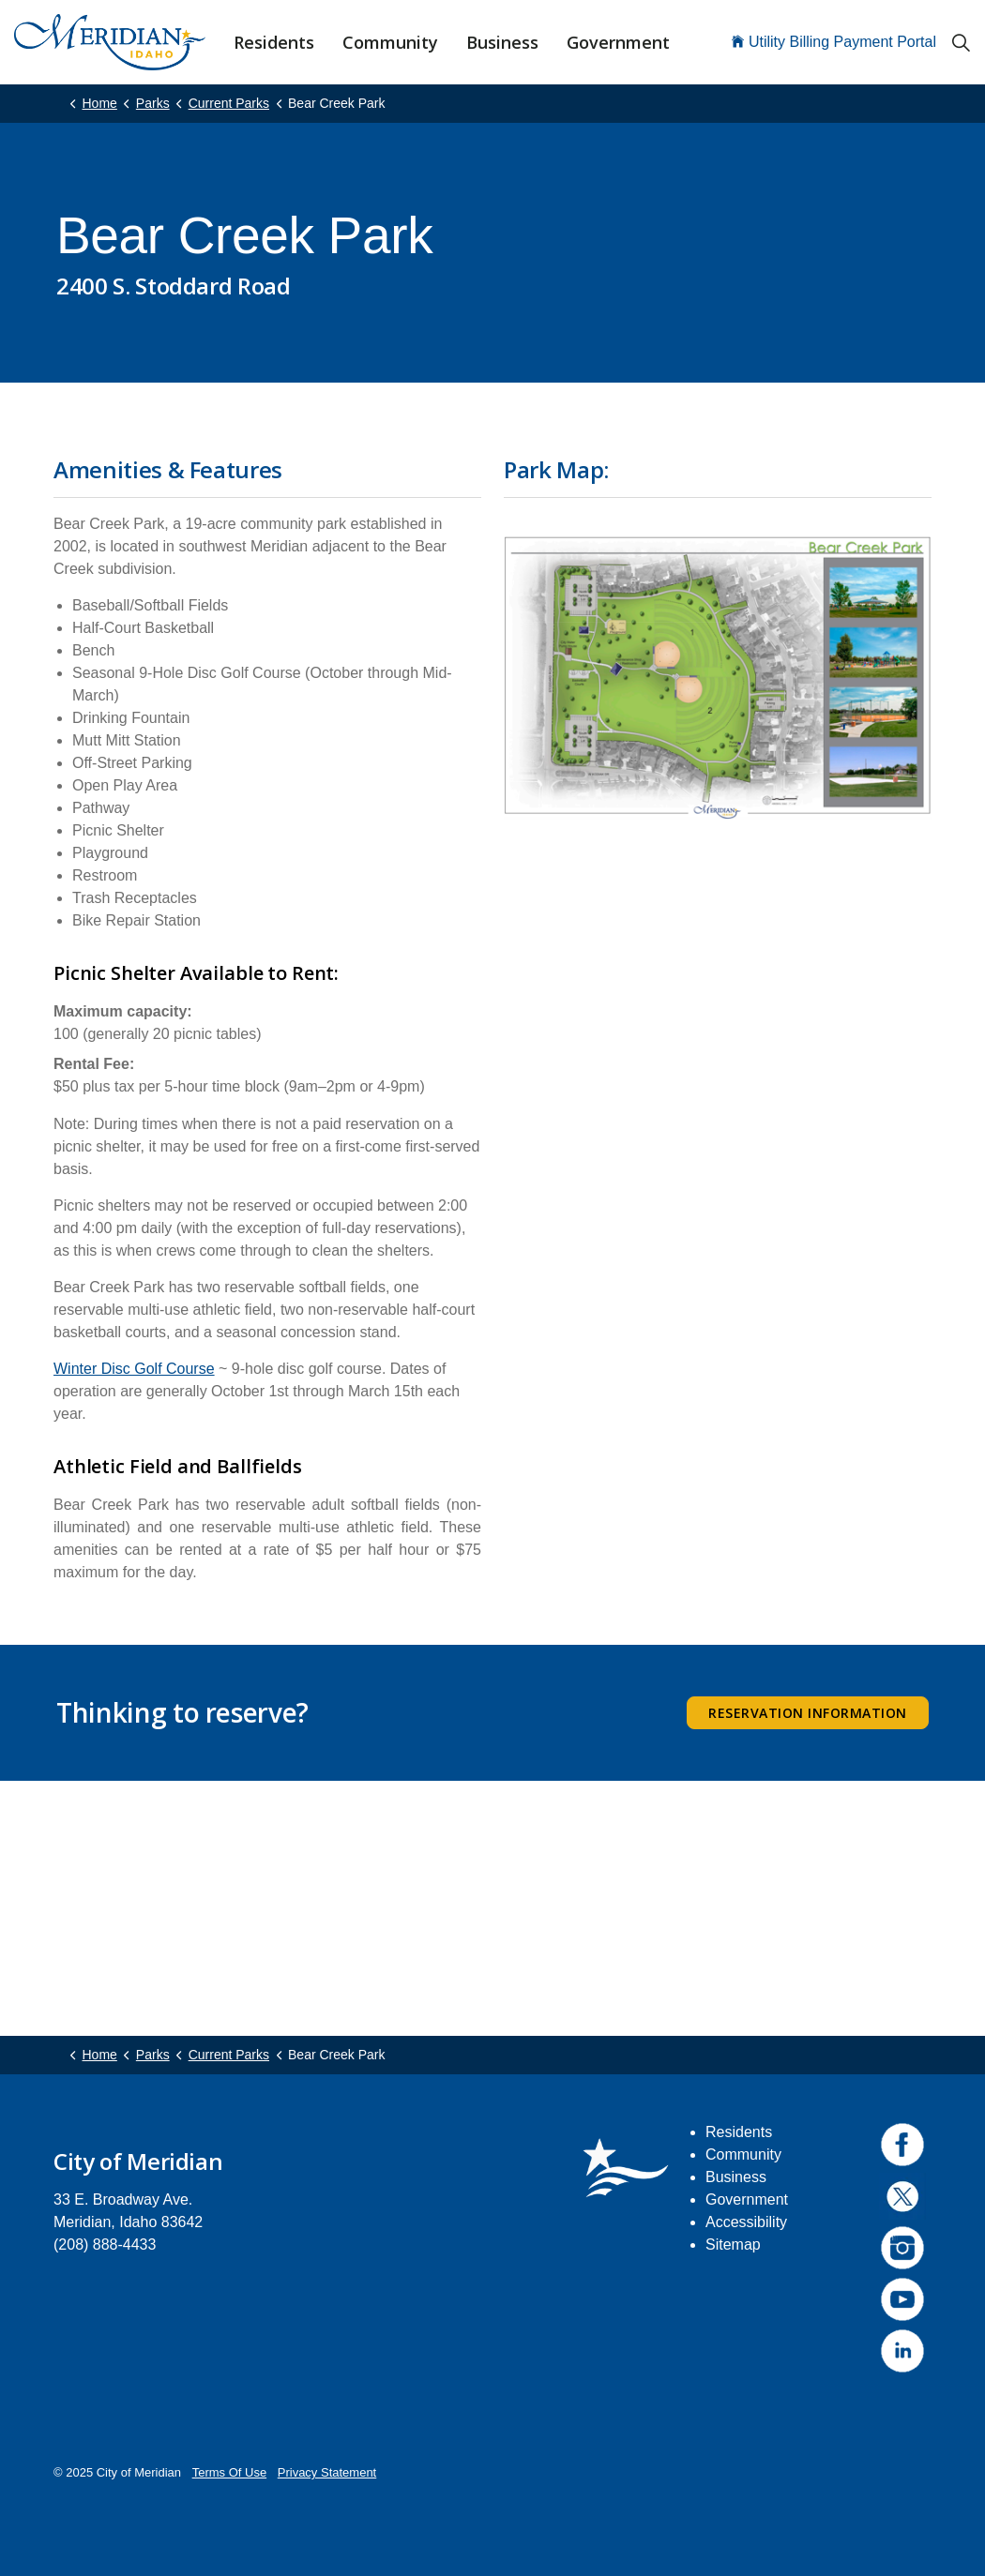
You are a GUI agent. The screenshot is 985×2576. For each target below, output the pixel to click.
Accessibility (746, 2222)
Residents (274, 42)
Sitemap (733, 2244)
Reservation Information (808, 1712)
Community (390, 42)
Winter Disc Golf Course (134, 1369)
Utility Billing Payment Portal (834, 42)
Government (618, 42)
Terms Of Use (229, 2472)
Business (502, 42)
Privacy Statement (327, 2472)
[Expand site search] (960, 42)
